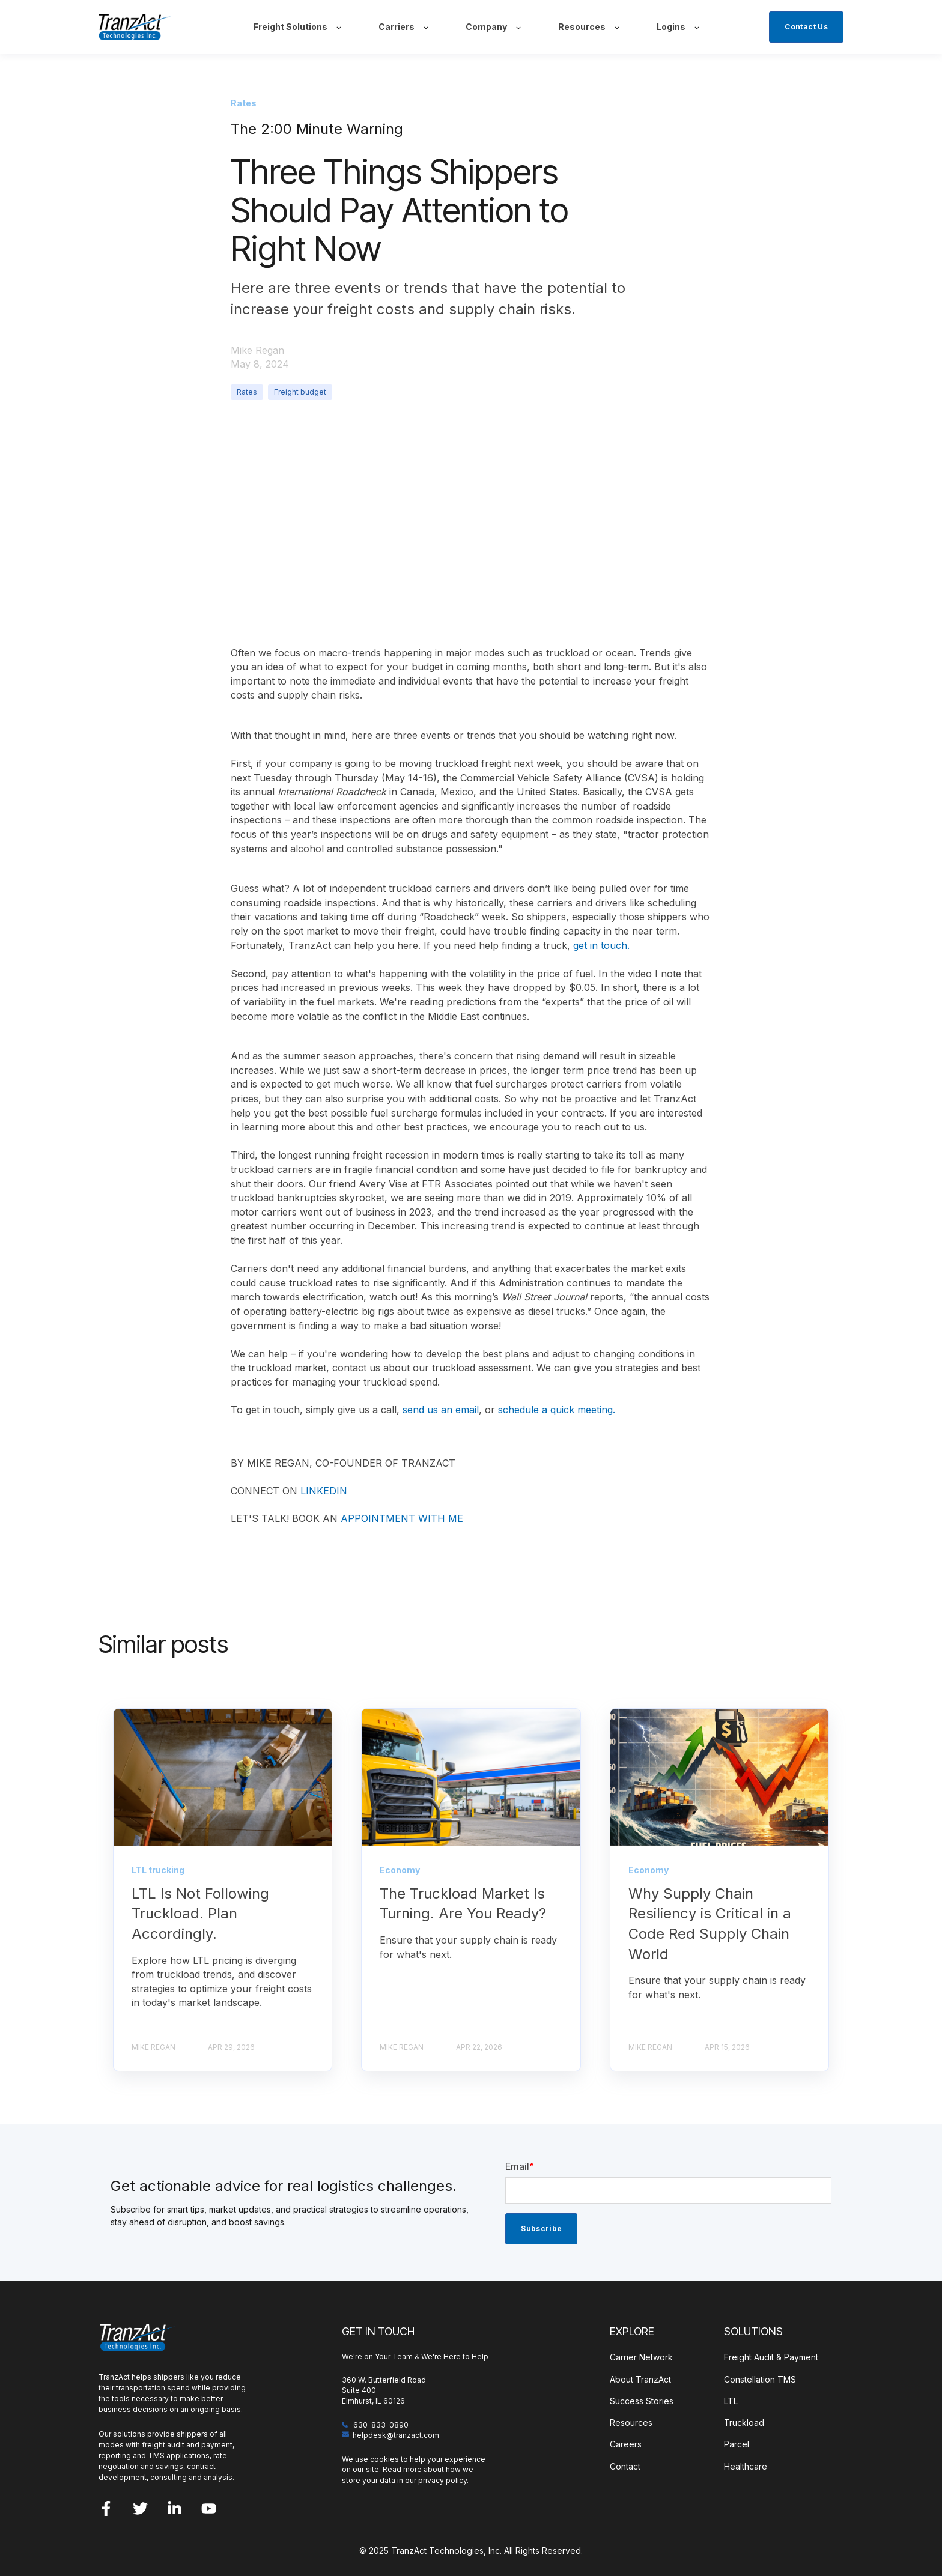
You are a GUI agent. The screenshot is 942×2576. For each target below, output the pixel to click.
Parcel (736, 2444)
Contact (625, 2466)
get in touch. (601, 945)
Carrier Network (641, 2357)
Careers (626, 2444)
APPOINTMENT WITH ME (402, 1518)
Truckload (744, 2422)
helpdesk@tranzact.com (396, 2435)
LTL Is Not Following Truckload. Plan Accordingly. (200, 1913)
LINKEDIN (323, 1491)
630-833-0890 (381, 2424)
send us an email (441, 1410)
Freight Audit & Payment (771, 2357)
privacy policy (442, 2480)
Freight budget (300, 391)
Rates (247, 391)
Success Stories (641, 2401)
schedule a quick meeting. (556, 1410)
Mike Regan (257, 350)
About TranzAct (640, 2379)
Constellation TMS (760, 2379)
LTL (731, 2401)
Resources (631, 2422)
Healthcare (745, 2466)
